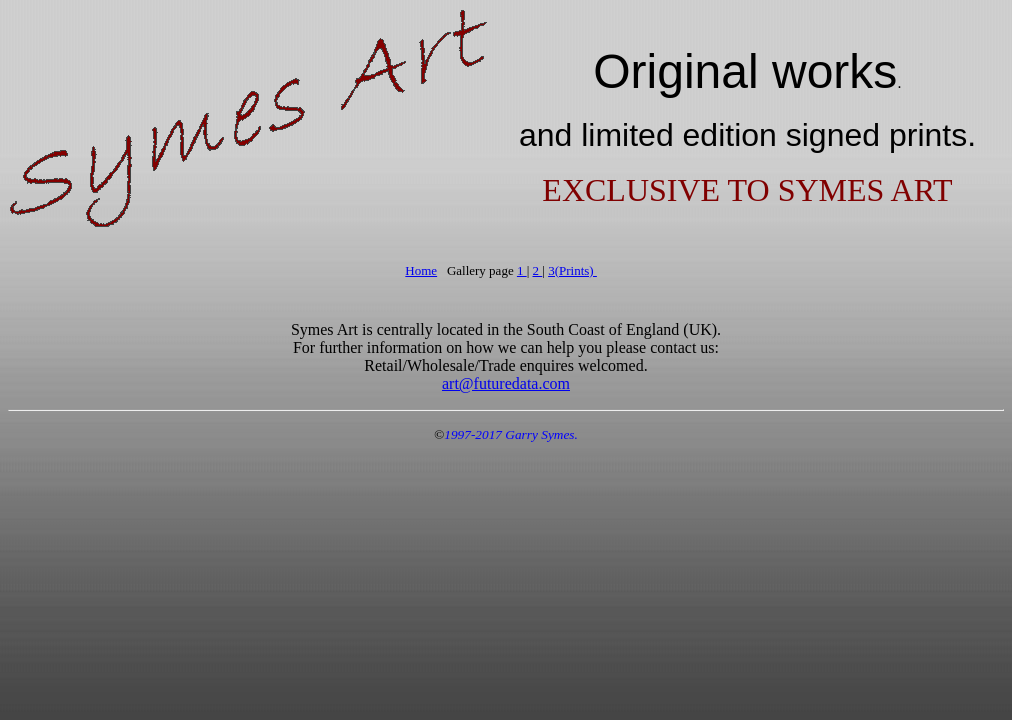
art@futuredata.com (506, 383)
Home (421, 270)
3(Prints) (572, 270)
